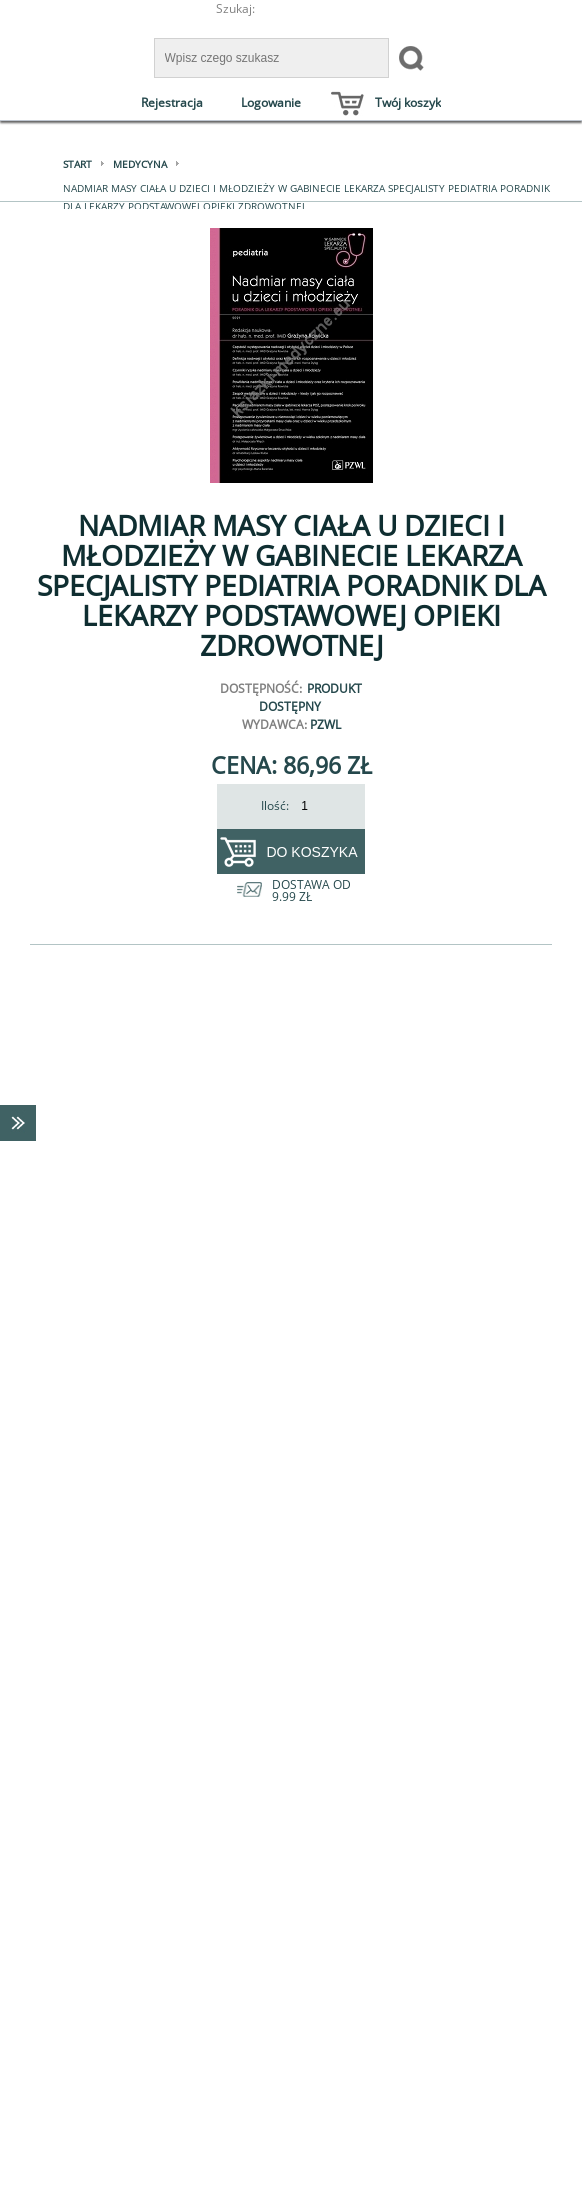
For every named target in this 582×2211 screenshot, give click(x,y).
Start (77, 164)
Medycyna (140, 164)
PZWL (325, 724)
